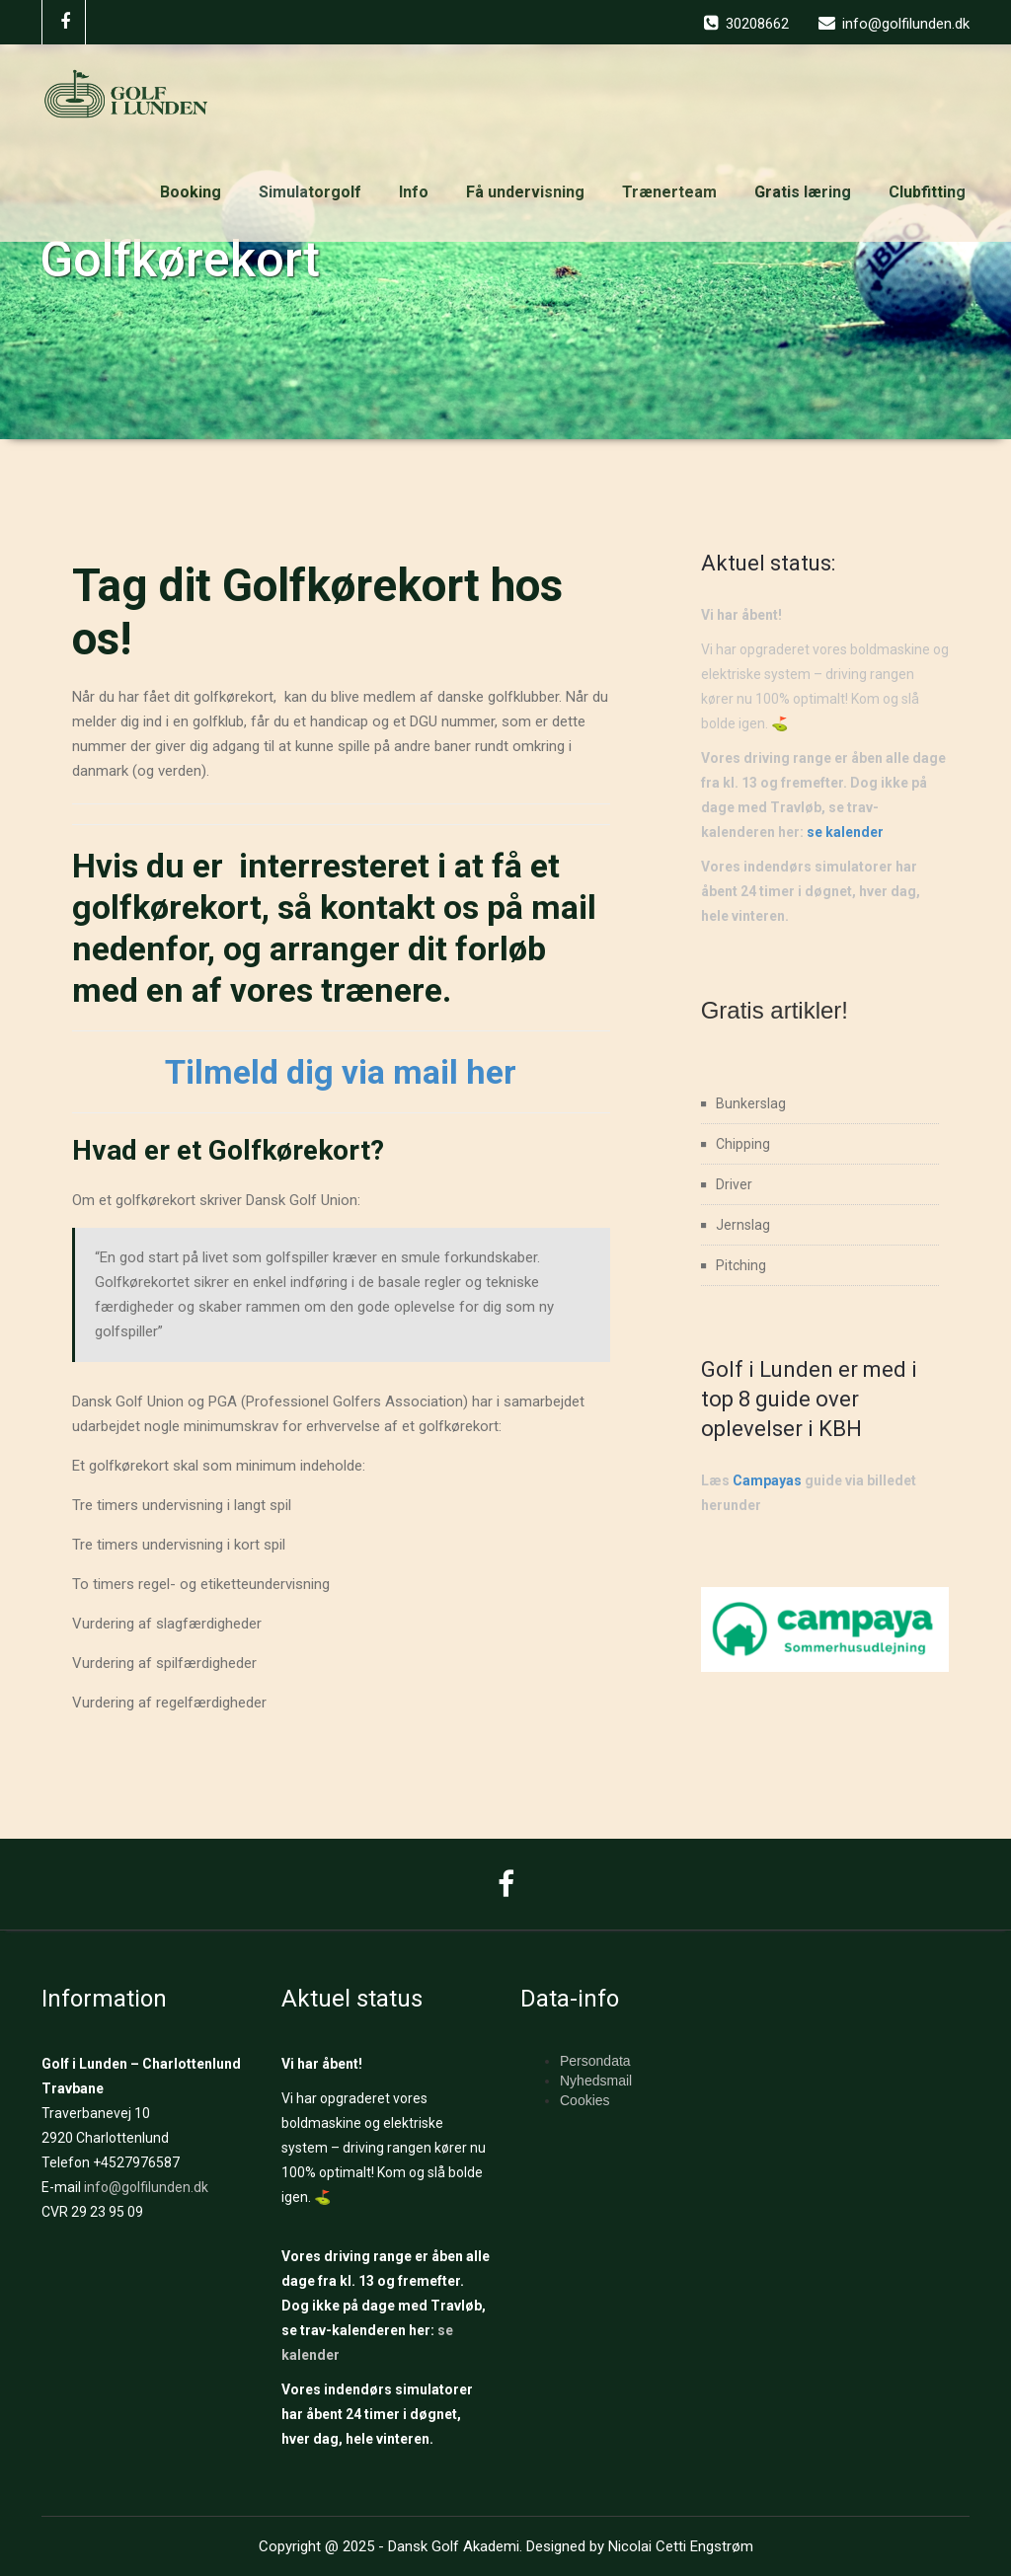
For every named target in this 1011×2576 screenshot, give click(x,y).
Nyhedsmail (596, 2080)
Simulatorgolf (310, 192)
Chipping (743, 1144)
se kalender (845, 832)
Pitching (741, 1265)
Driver (734, 1184)
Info (413, 192)
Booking (190, 192)
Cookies (585, 2100)
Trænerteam (669, 192)
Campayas (767, 1480)
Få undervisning (525, 192)
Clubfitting (927, 192)
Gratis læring (802, 192)
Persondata (595, 2061)
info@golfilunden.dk (146, 2187)
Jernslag (743, 1225)
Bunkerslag (751, 1103)
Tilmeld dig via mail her (340, 1072)
